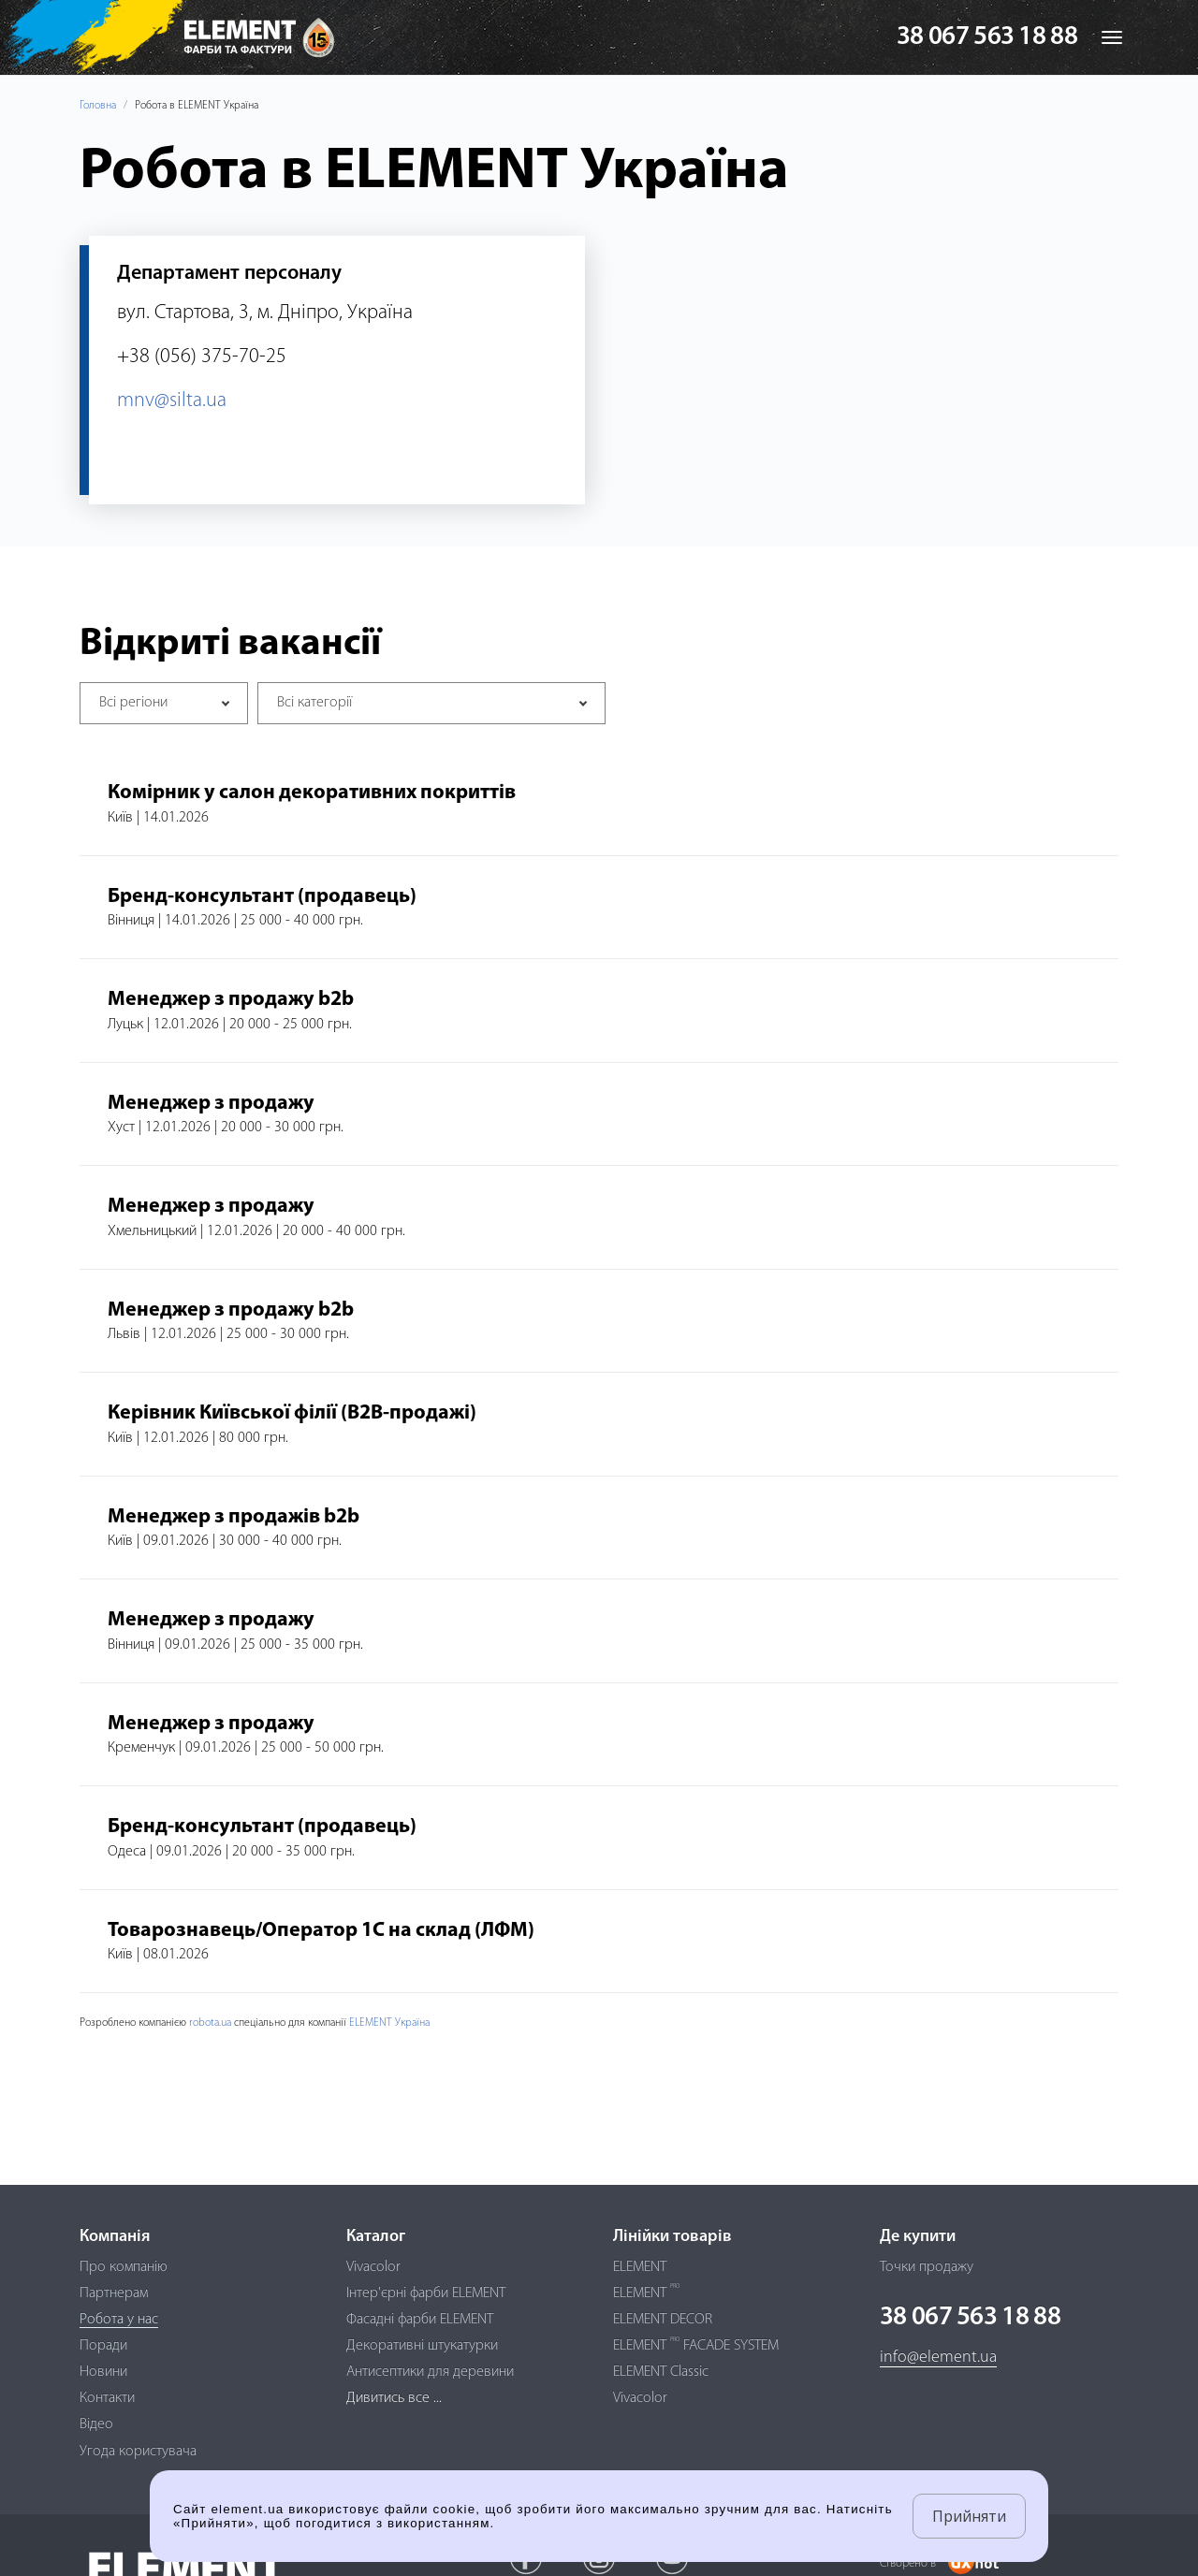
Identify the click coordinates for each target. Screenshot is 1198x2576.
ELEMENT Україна (389, 2023)
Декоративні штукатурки (422, 2345)
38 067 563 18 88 (987, 37)
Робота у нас (119, 2319)
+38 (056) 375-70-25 (201, 357)
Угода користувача (138, 2451)
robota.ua (210, 2023)
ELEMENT (639, 2267)
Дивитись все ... (394, 2398)
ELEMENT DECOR (662, 2319)
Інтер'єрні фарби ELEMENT (425, 2293)
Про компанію (124, 2267)
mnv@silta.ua (171, 401)
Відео (96, 2424)
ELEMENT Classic (661, 2372)
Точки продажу (926, 2267)
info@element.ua (938, 2357)
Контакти (107, 2398)
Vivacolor (373, 2267)
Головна (98, 105)
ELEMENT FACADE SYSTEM (696, 2345)
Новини (103, 2372)
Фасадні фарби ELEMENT (419, 2319)
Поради (103, 2345)
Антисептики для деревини (430, 2372)
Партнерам (114, 2293)
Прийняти (969, 2516)
